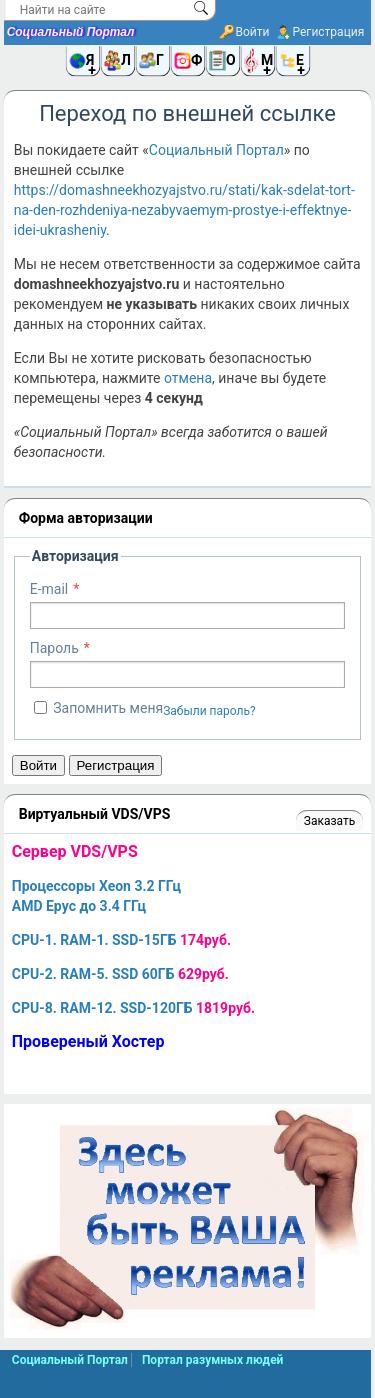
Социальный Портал (71, 32)
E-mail (49, 589)
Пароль (54, 648)
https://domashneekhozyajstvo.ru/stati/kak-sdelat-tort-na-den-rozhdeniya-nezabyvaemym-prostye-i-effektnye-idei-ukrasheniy (184, 210)
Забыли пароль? (209, 711)
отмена (188, 378)
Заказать (329, 821)
